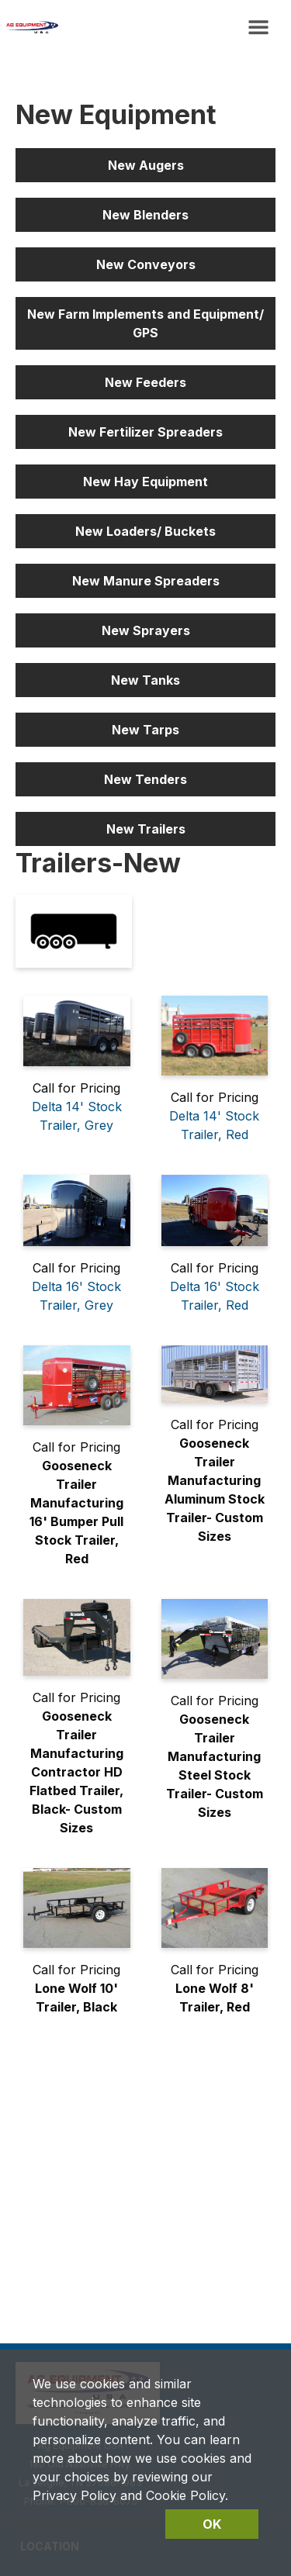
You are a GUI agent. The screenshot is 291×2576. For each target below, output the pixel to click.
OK (212, 2524)
